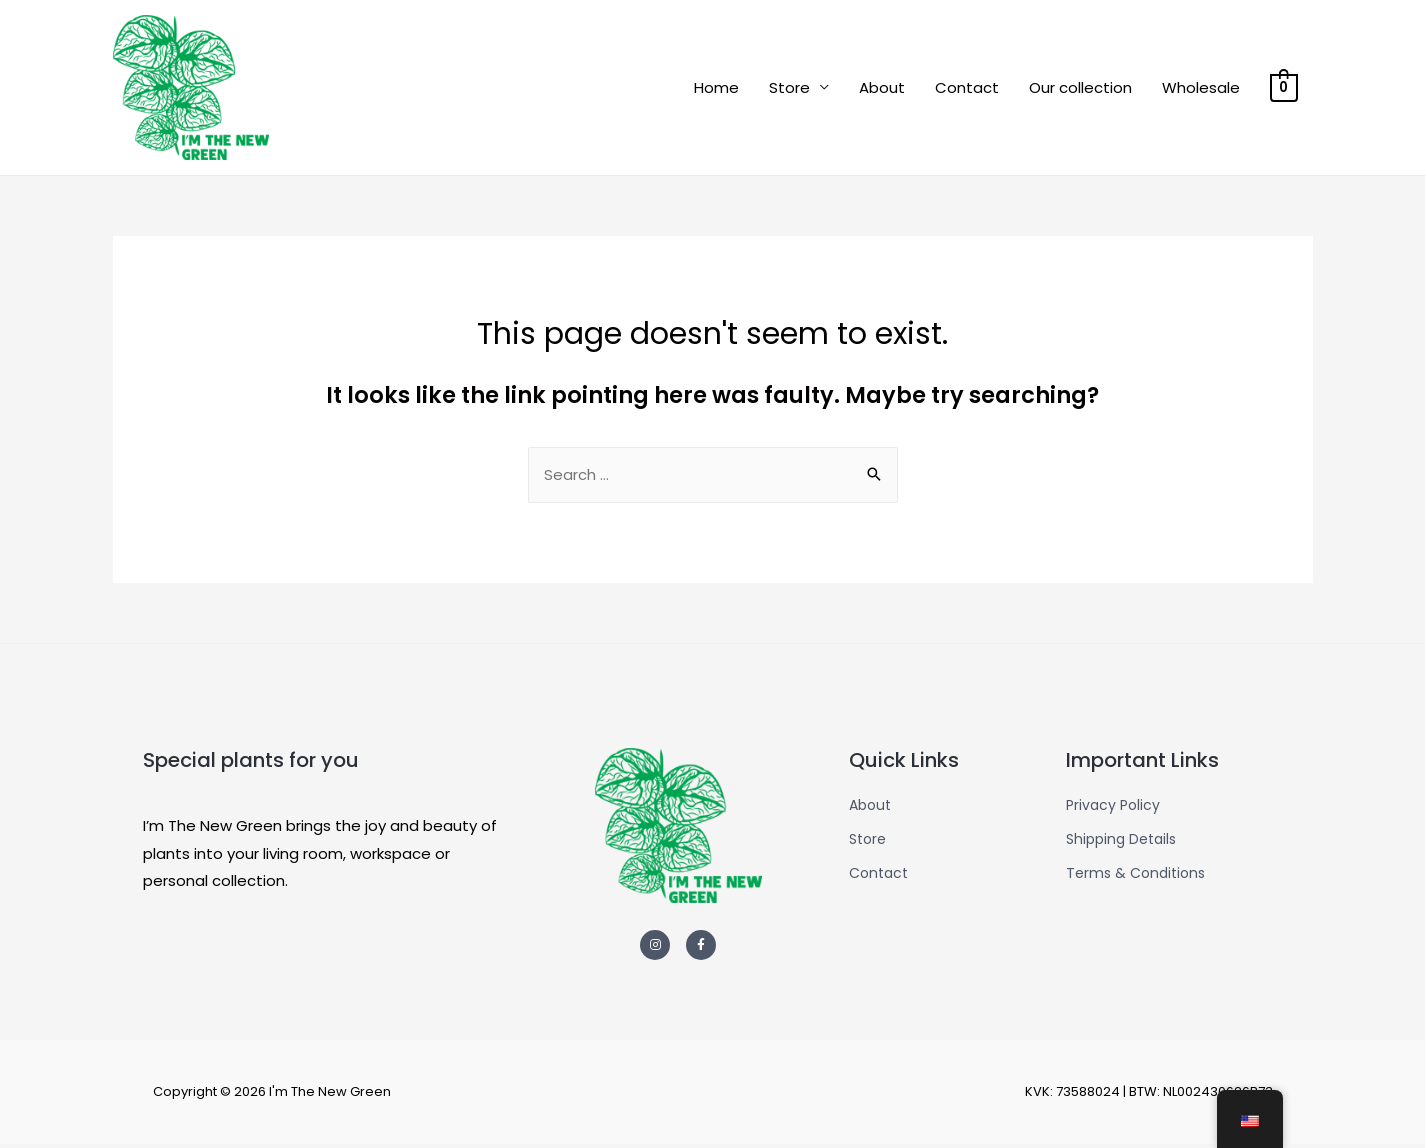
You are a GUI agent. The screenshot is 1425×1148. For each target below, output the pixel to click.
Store (789, 88)
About (882, 88)
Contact (967, 88)
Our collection (1080, 88)
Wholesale (1201, 88)
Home (716, 88)
